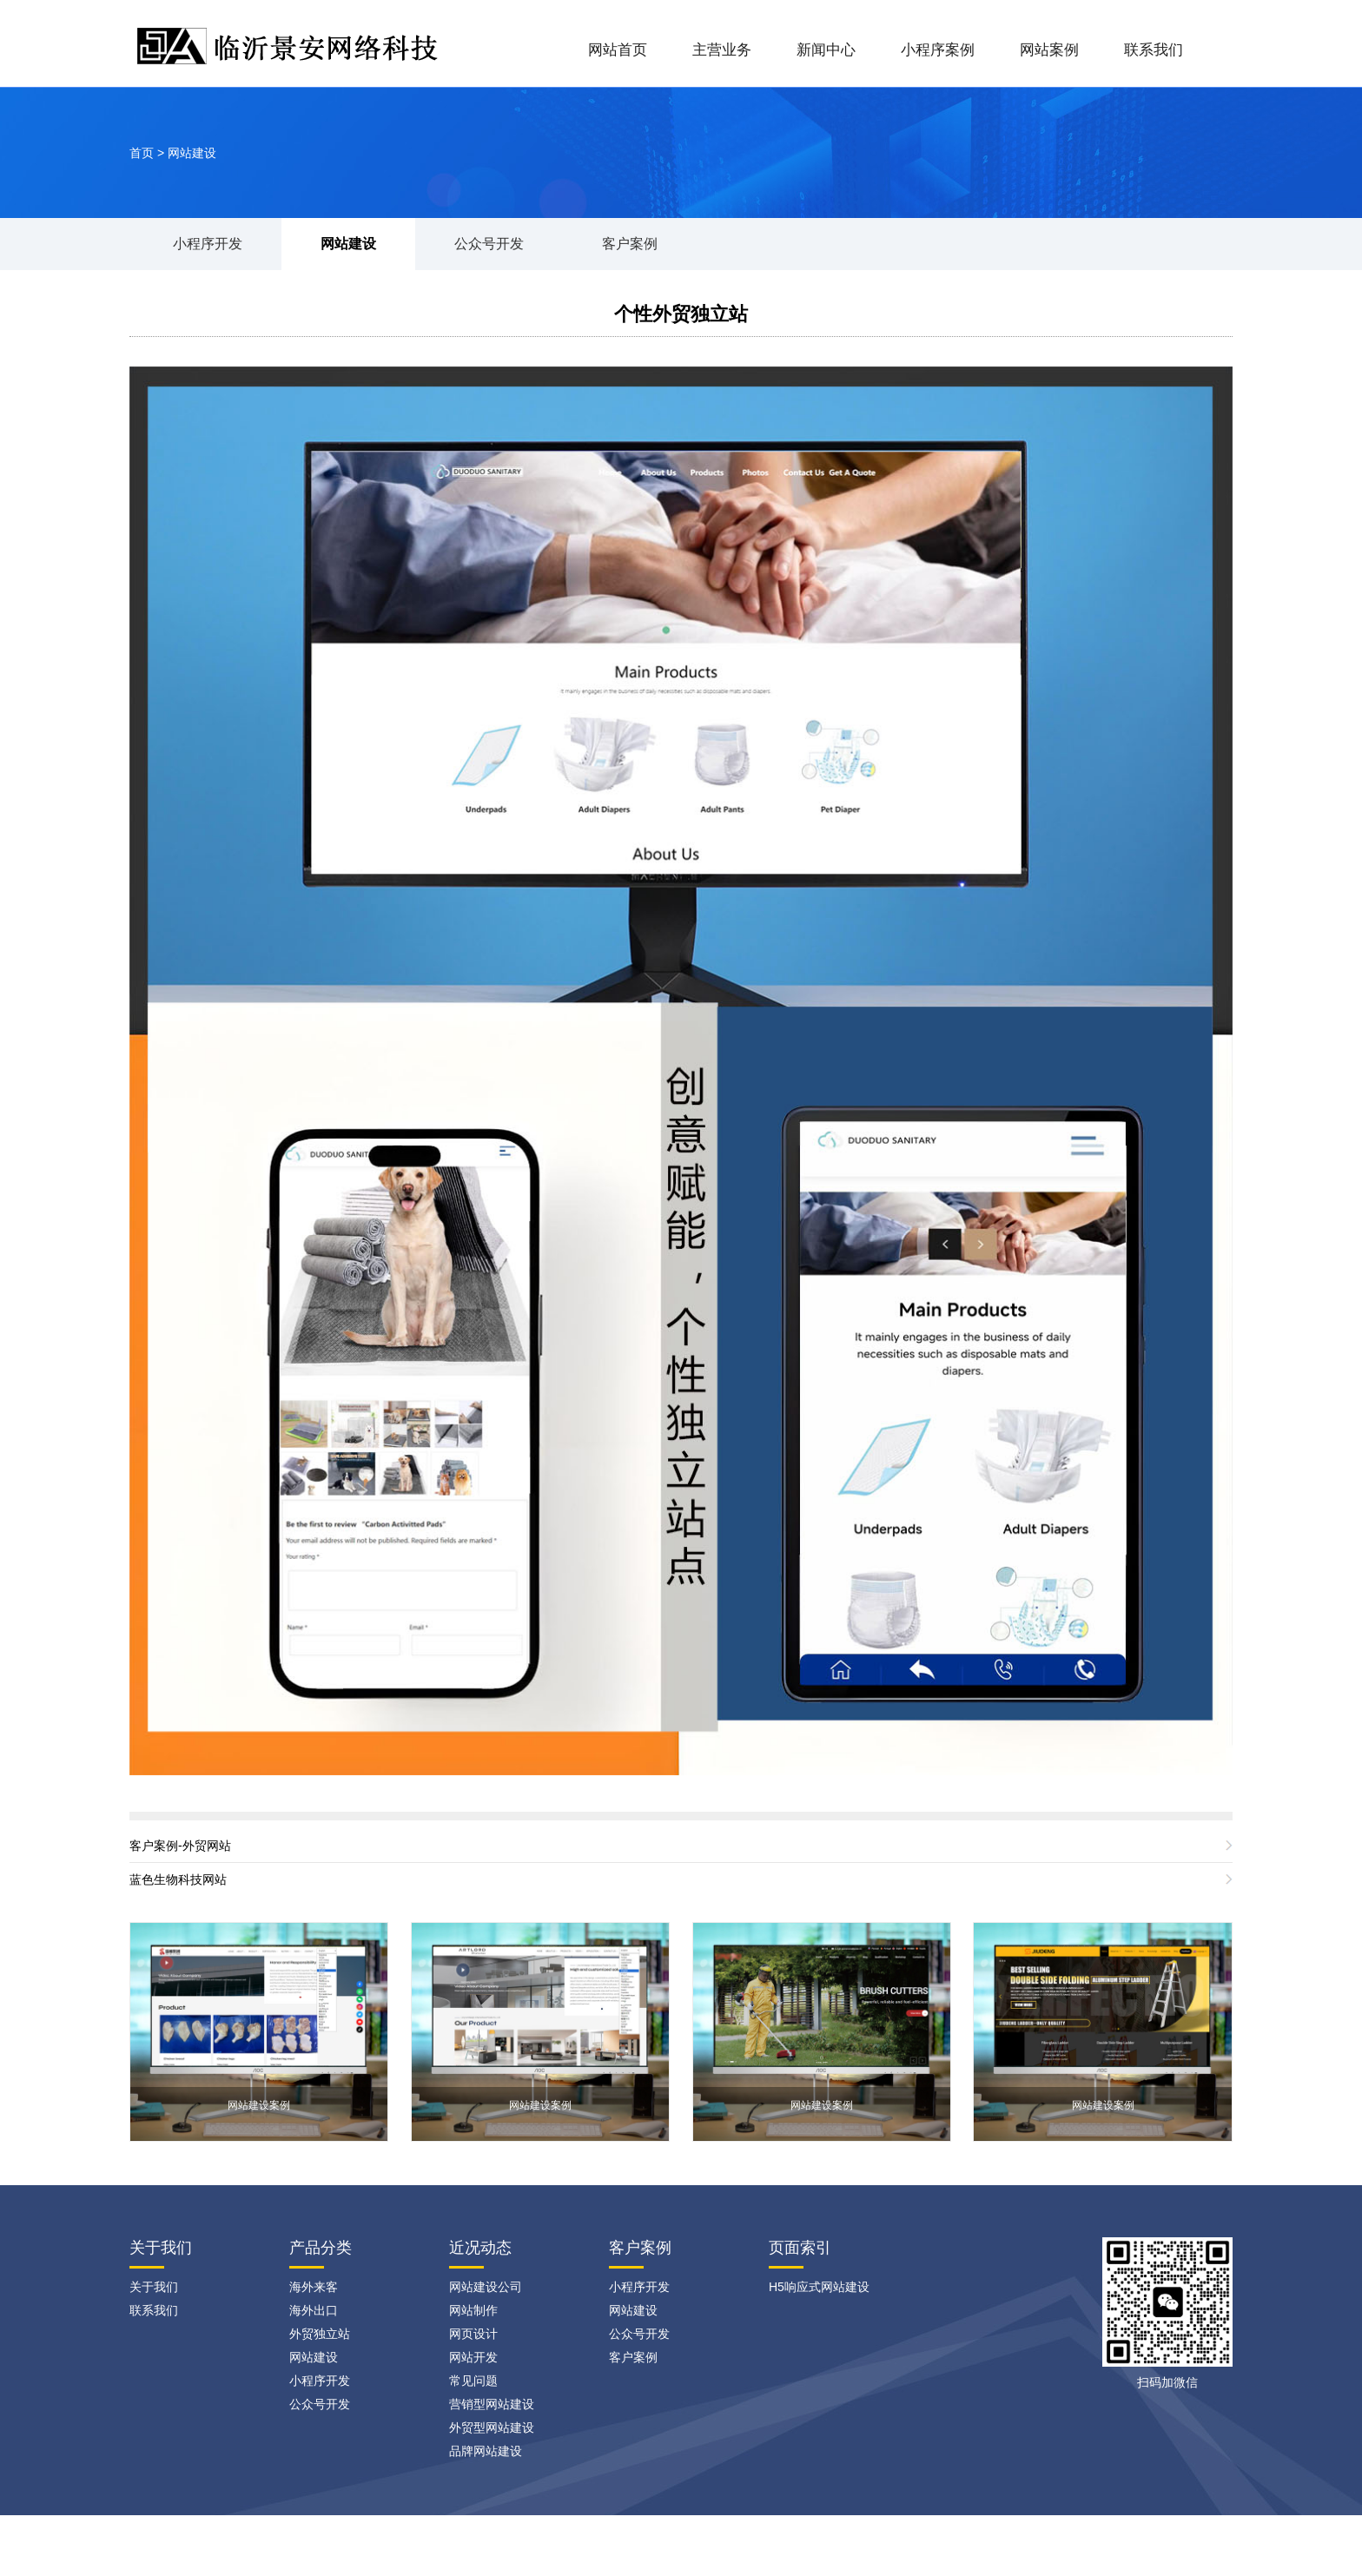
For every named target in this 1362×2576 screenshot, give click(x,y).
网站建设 (192, 153)
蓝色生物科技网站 (178, 1879)
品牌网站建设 (485, 2451)
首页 (141, 153)
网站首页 (617, 50)
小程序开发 (207, 243)
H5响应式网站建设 (819, 2287)
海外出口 (313, 2310)
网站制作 (473, 2310)
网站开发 (473, 2357)
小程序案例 (938, 50)
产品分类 (320, 2247)
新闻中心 (826, 50)
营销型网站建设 (491, 2404)
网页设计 (473, 2334)
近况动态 (480, 2247)
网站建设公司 (485, 2287)
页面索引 (800, 2247)
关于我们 (153, 2287)
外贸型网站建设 (491, 2427)
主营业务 (721, 50)
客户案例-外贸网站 (180, 1846)
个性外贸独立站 (681, 314)
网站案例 (1049, 50)
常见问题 (473, 2381)
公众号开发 (489, 243)
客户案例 (630, 243)
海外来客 (313, 2287)
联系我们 (1153, 50)
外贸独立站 (319, 2334)
